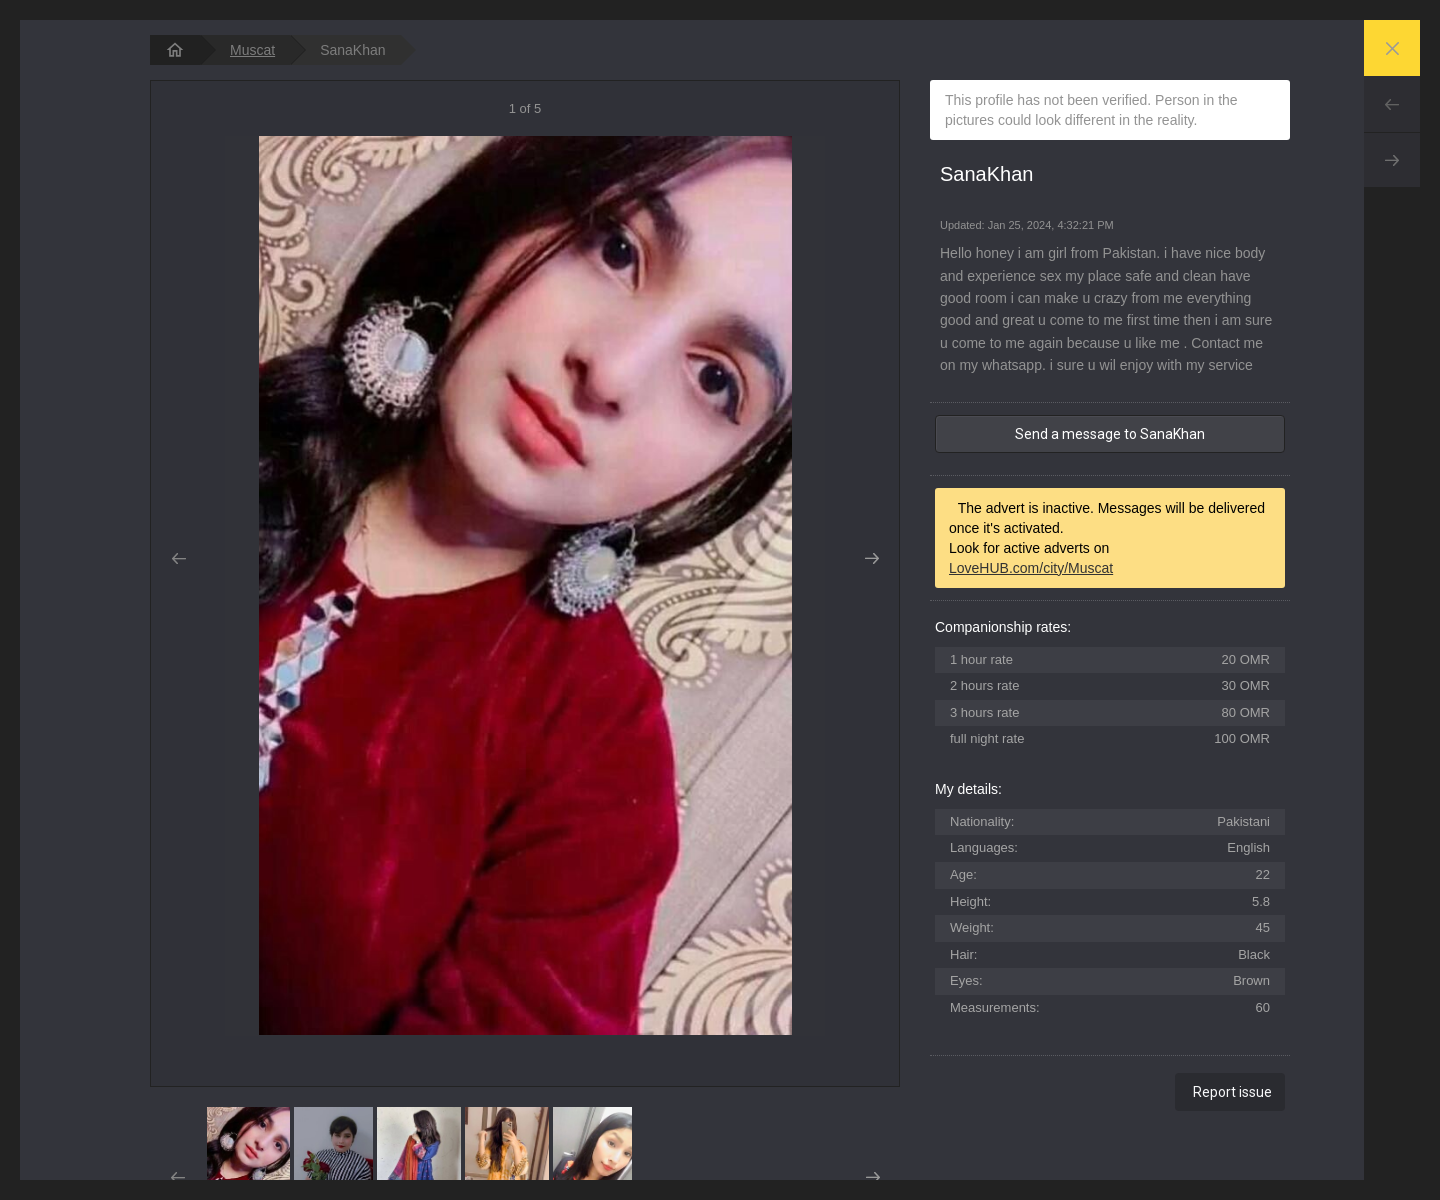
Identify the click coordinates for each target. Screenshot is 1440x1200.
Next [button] (871, 559)
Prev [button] (178, 559)
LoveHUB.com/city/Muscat (1031, 568)
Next (1392, 160)
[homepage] (175, 50)
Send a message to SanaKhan (1110, 434)
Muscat (252, 50)
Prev (1392, 104)
